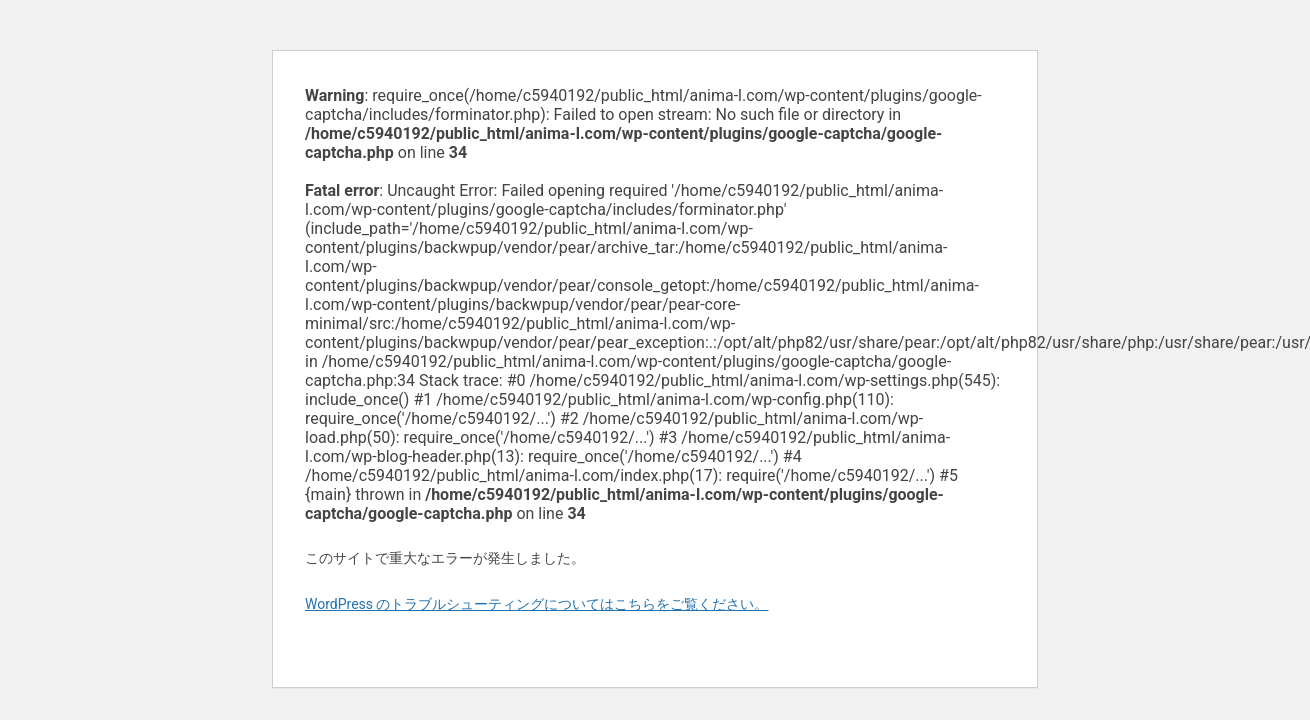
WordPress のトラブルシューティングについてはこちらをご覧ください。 (537, 604)
